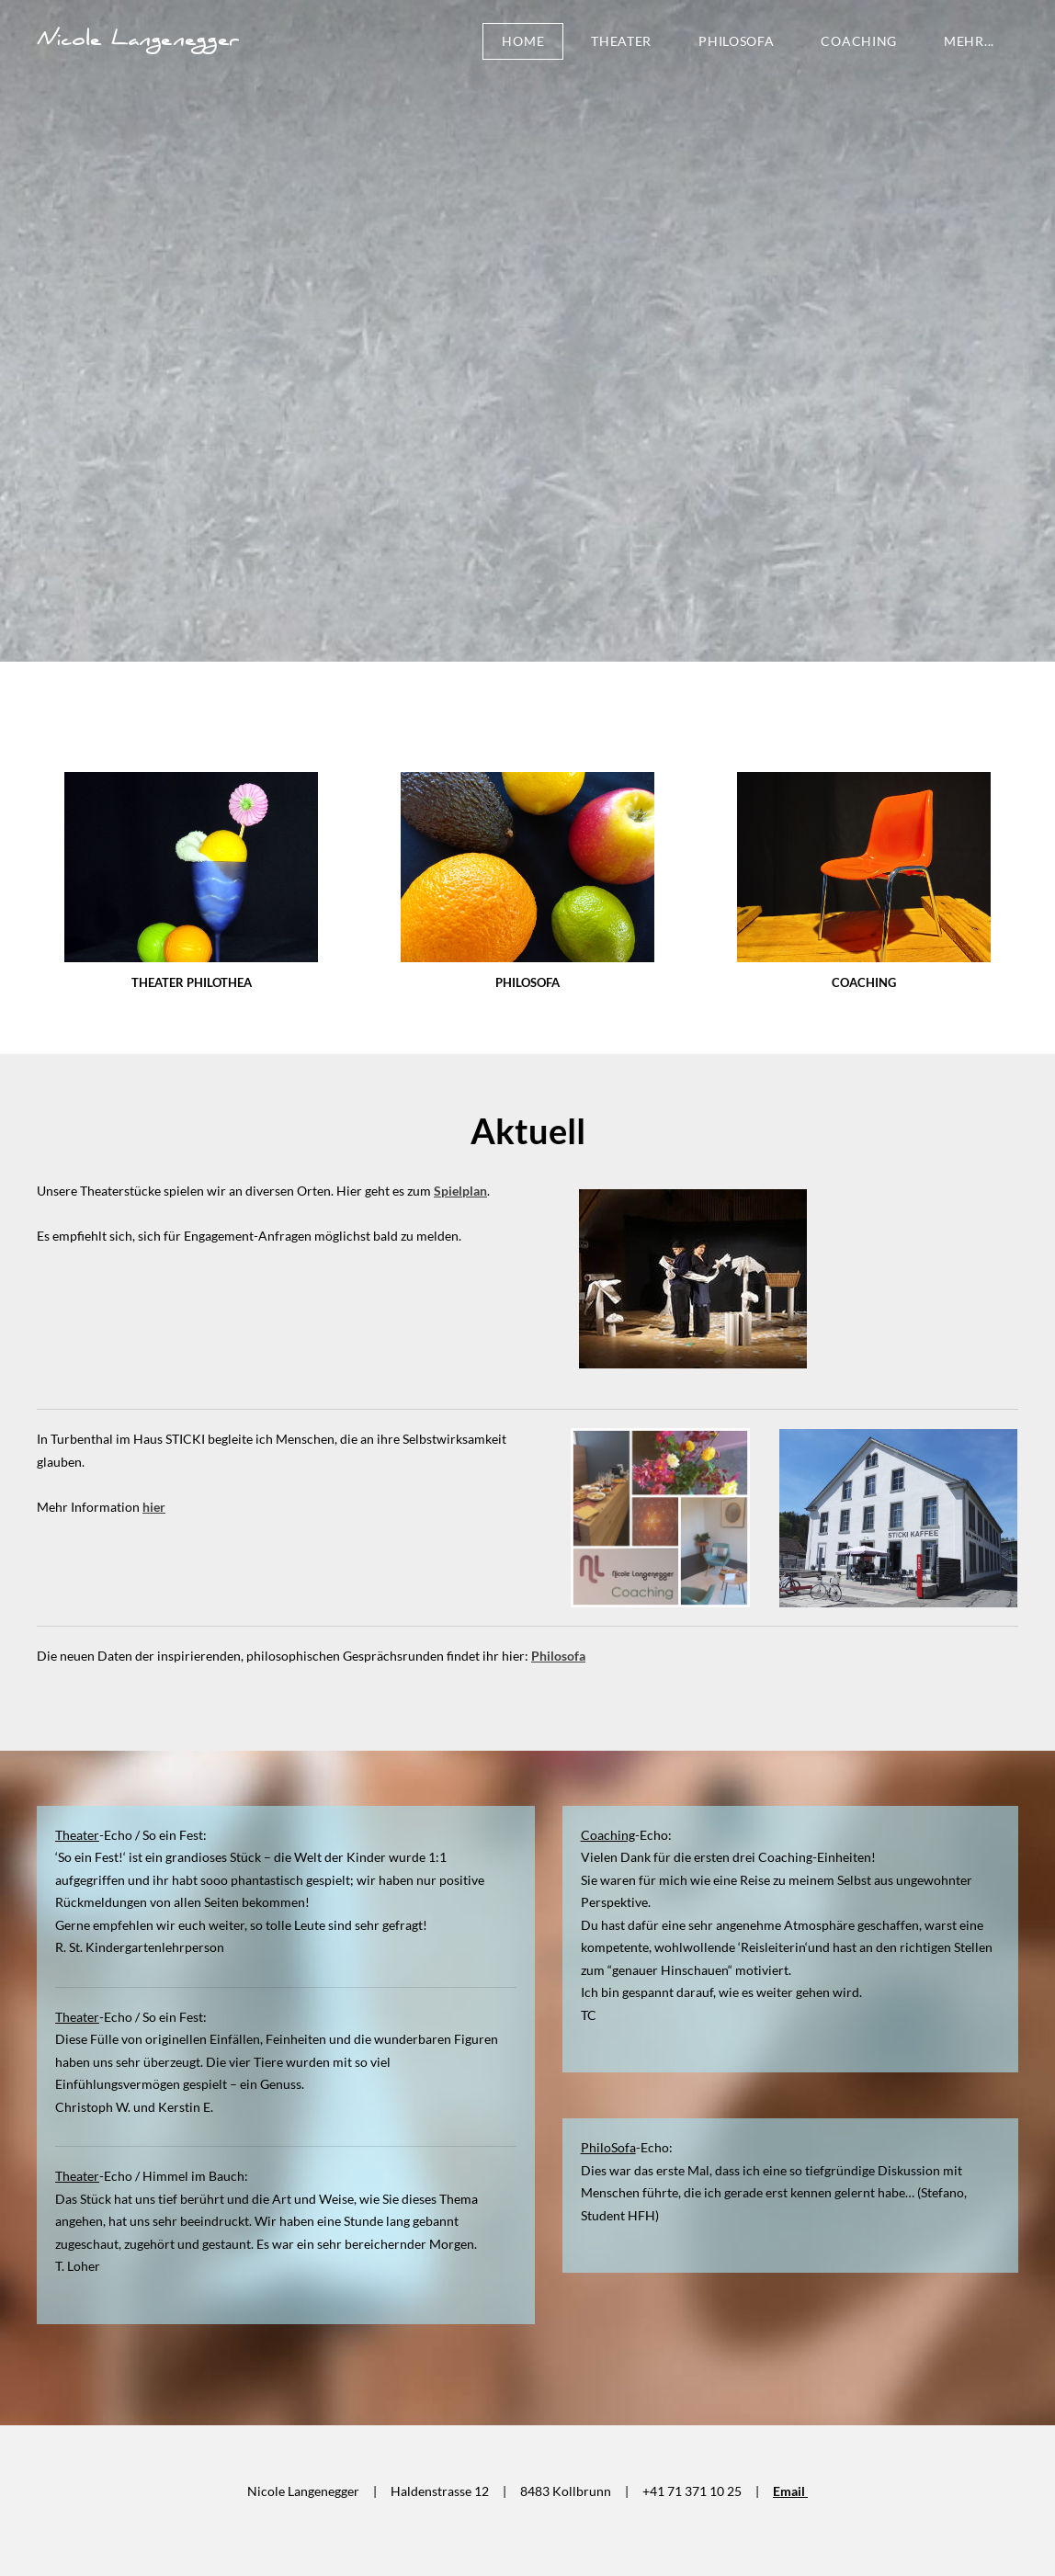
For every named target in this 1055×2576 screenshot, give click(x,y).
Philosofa (558, 1655)
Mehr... (969, 41)
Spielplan (460, 1190)
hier (153, 1507)
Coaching (859, 41)
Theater (621, 41)
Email (790, 2491)
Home (523, 41)
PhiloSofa (736, 41)
